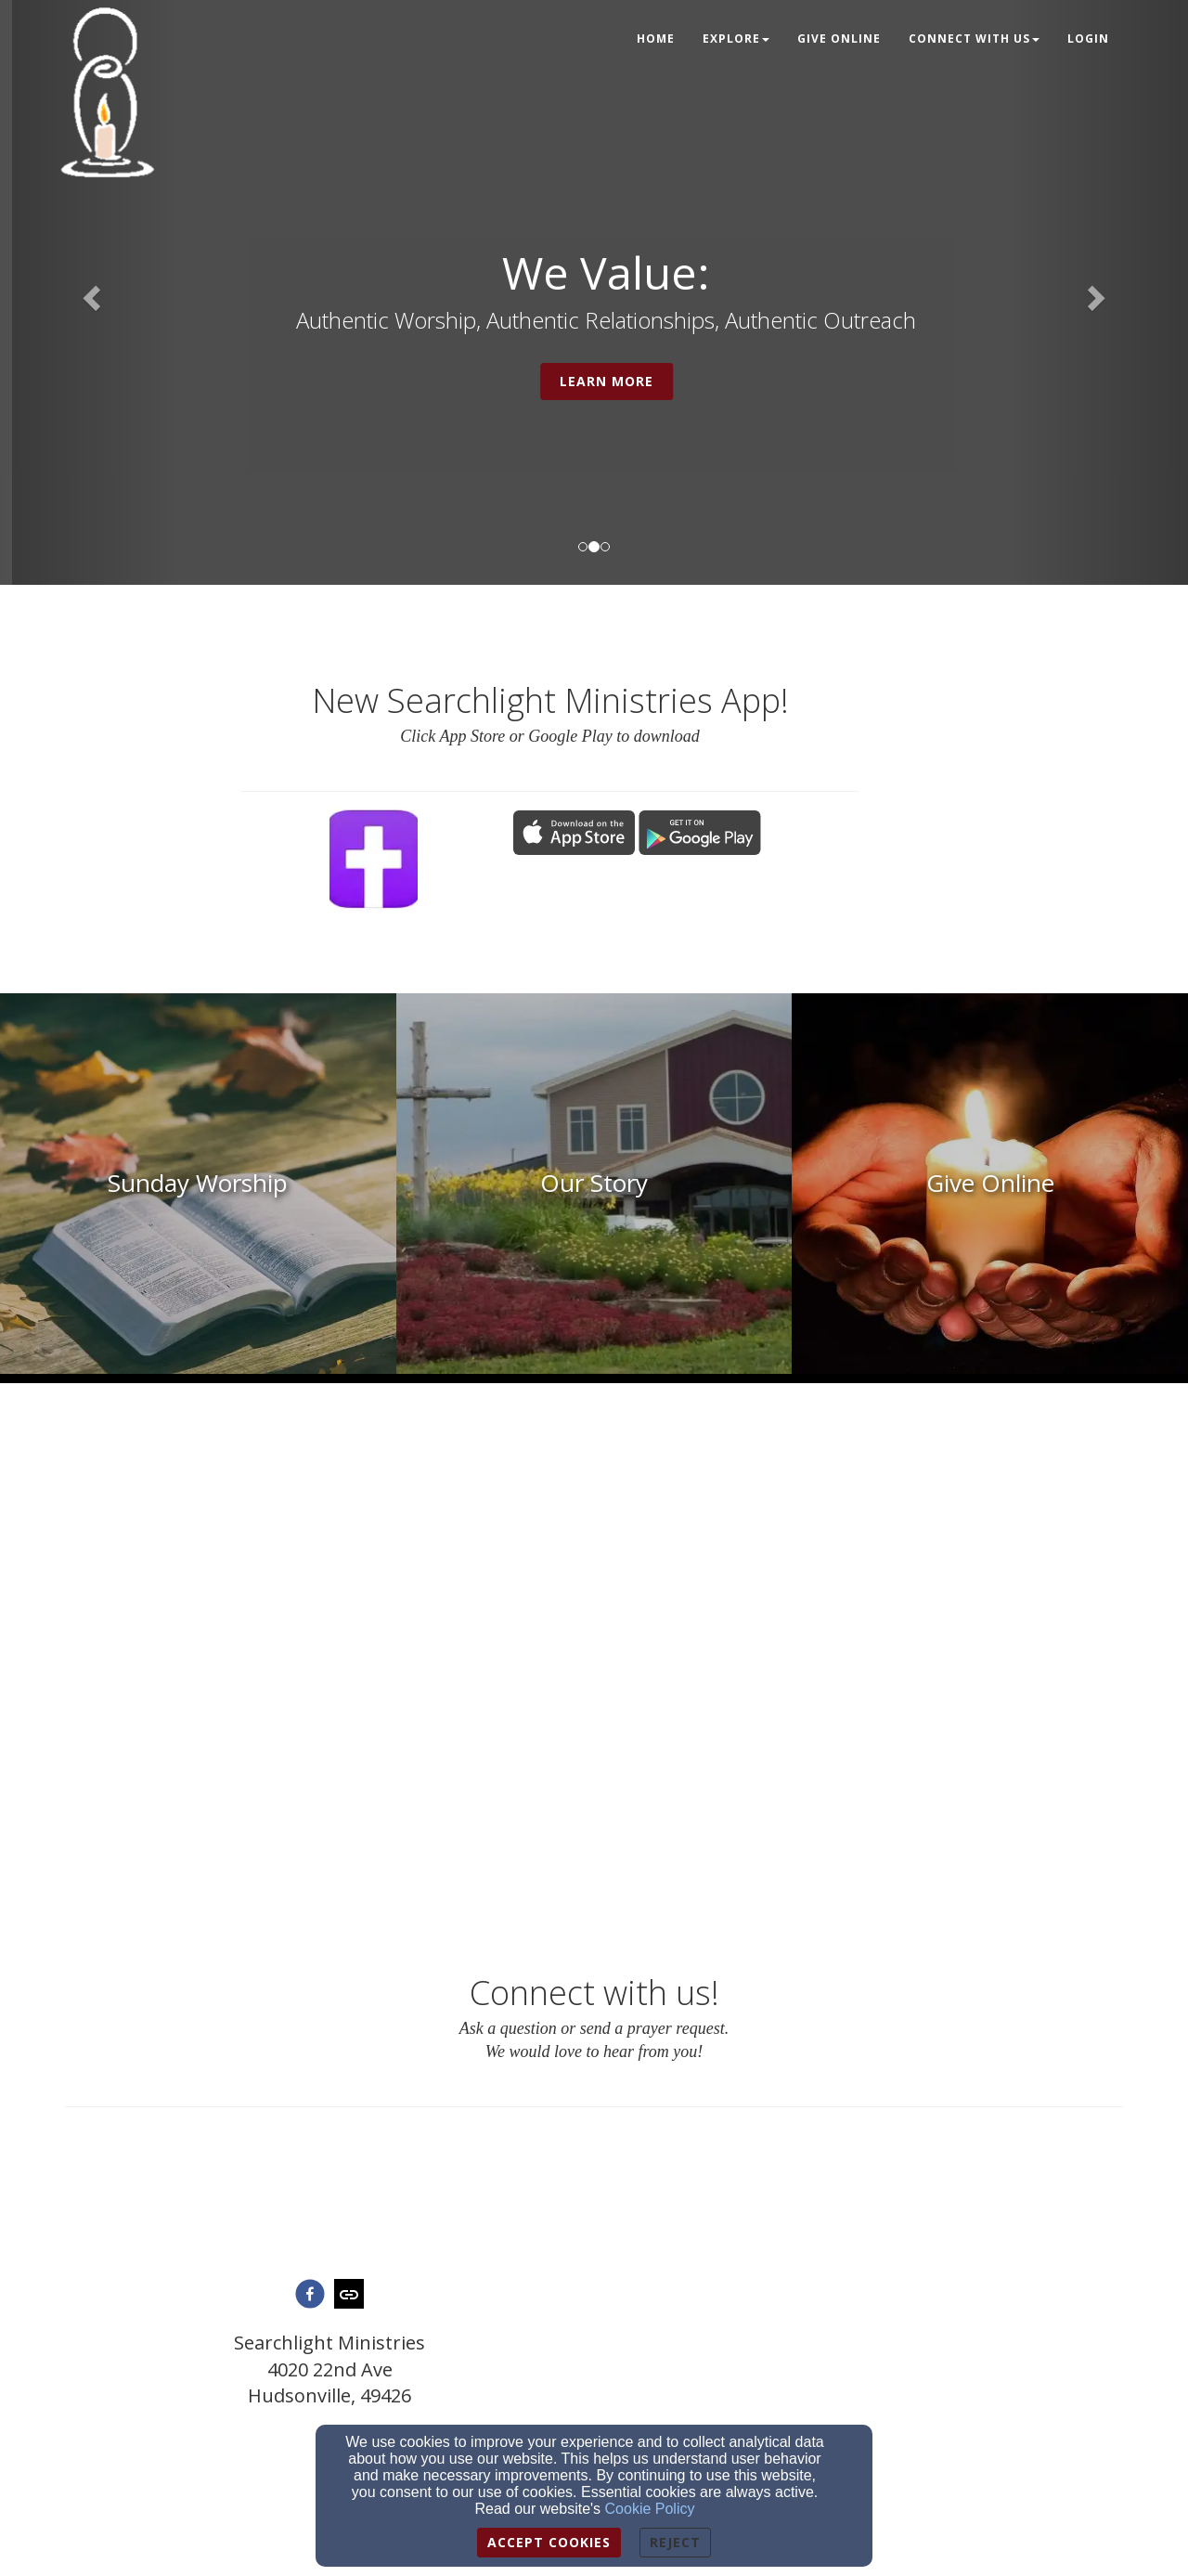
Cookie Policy (650, 2509)
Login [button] (1088, 38)
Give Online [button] (839, 38)
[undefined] (198, 1183)
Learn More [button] (694, 381)
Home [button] (656, 38)
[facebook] (310, 2296)
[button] (89, 292)
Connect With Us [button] (974, 38)
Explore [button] (736, 38)
